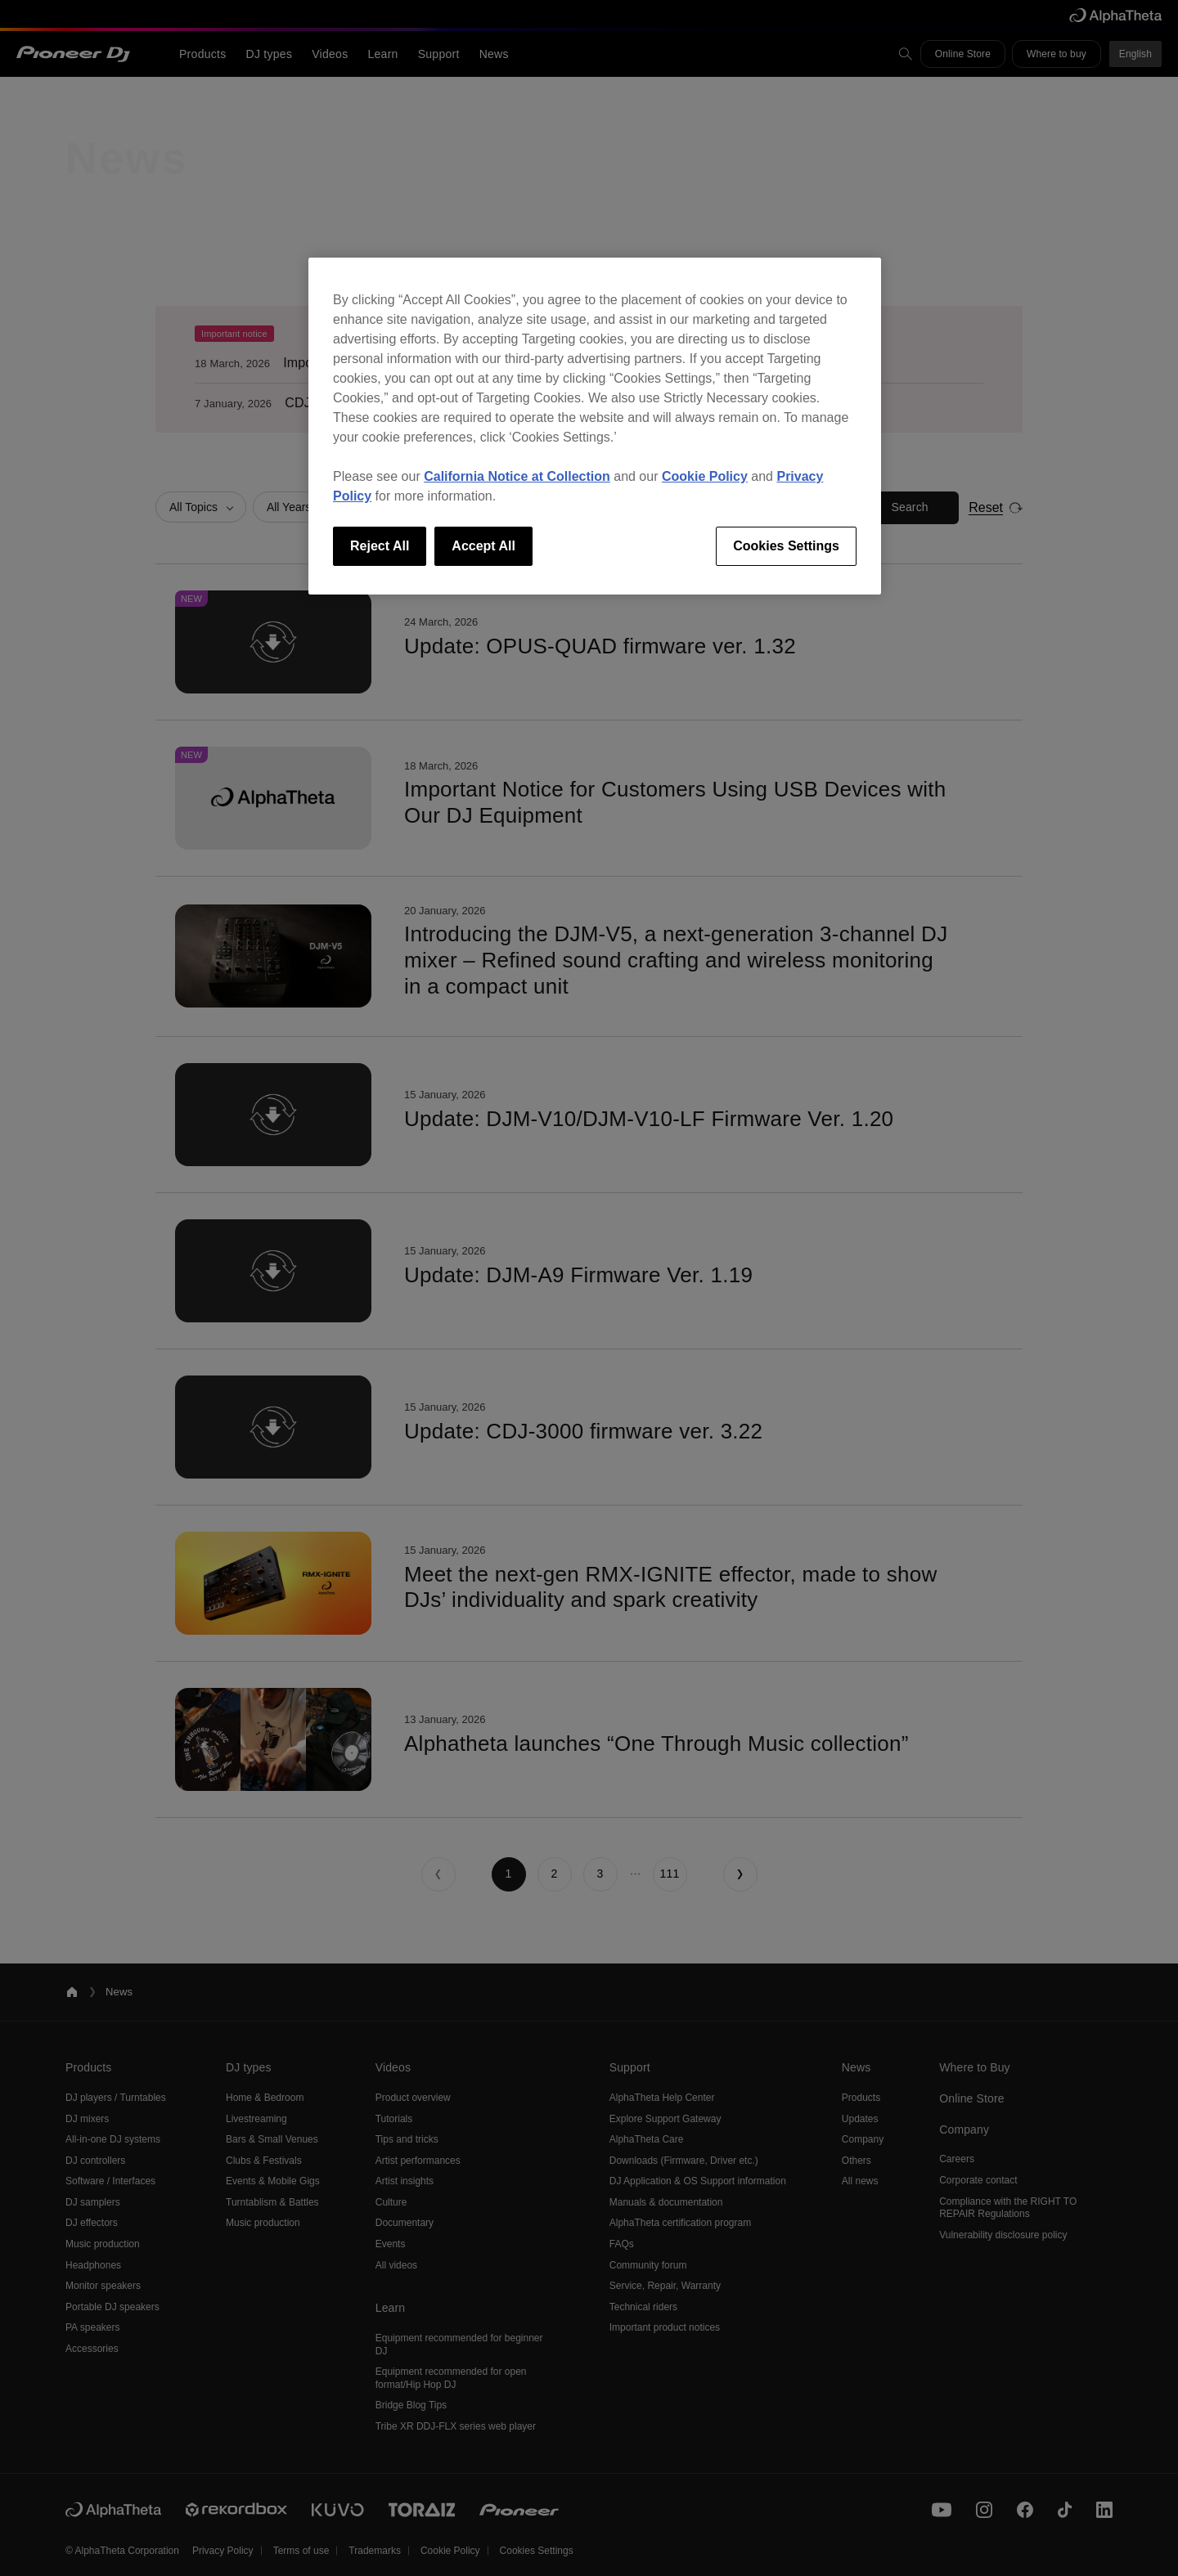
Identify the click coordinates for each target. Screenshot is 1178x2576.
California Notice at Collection (517, 476)
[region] (594, 426)
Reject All (379, 546)
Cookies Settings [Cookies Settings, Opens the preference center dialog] (786, 546)
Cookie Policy (705, 476)
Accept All (483, 546)
